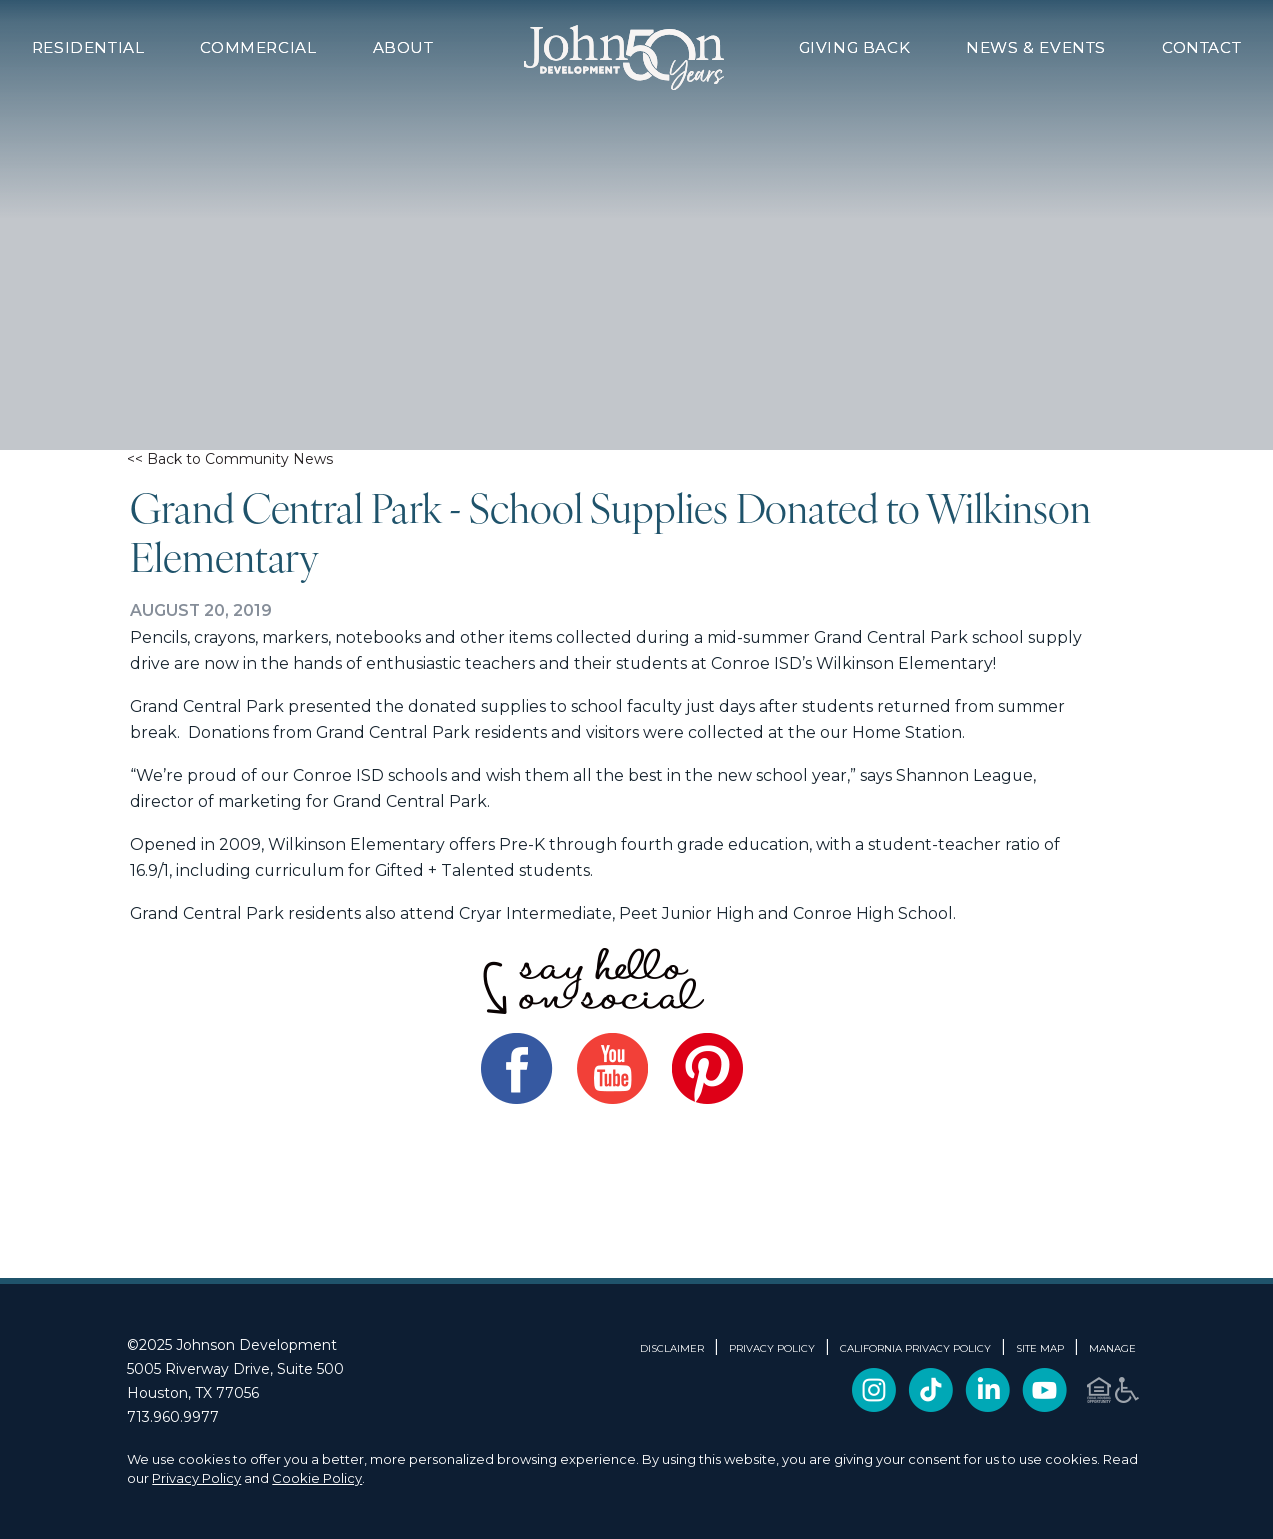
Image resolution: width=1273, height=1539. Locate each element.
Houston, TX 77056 (193, 1393)
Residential (88, 47)
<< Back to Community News (230, 459)
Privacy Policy (196, 1478)
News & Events (1036, 47)
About (403, 47)
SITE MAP (1040, 1349)
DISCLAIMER (672, 1349)
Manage (1112, 1349)
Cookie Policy (317, 1478)
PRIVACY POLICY (772, 1349)
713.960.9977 (173, 1417)
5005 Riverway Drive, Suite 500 (235, 1369)
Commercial (258, 47)
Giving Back (855, 47)
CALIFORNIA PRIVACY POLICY (915, 1349)
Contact (1201, 47)
